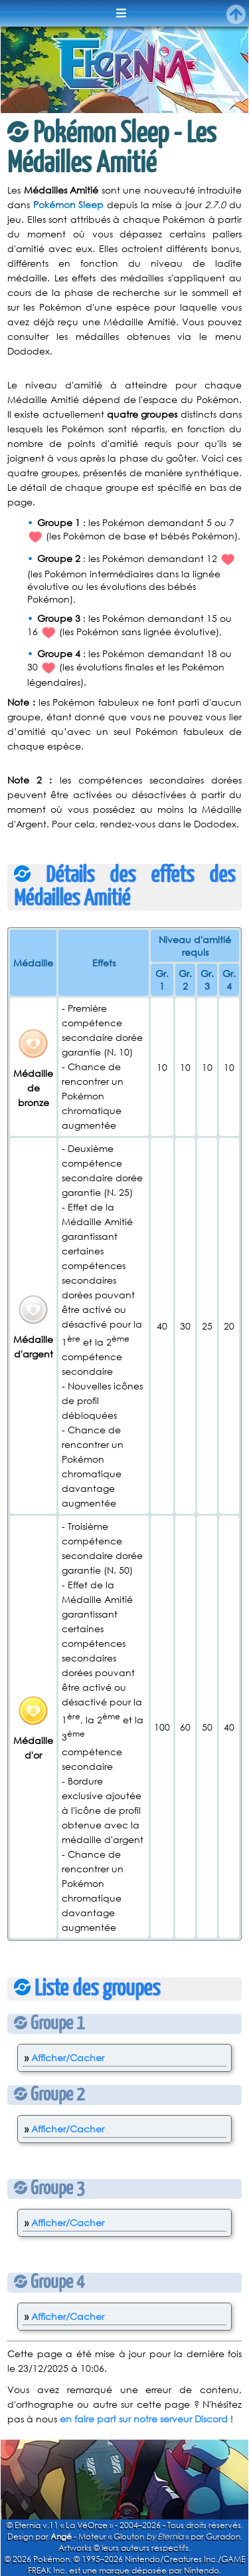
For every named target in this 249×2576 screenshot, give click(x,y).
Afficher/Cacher (67, 2057)
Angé (61, 2536)
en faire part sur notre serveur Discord (144, 2418)
